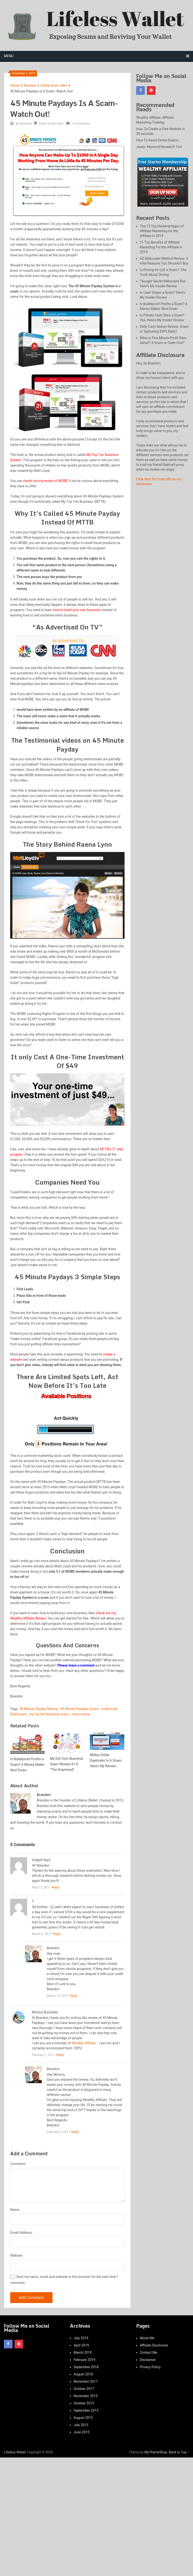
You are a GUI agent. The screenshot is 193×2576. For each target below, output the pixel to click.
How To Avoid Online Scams (157, 140)
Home (14, 85)
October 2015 (84, 2403)
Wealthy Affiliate (84, 2043)
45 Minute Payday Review (39, 1709)
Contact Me (148, 2352)
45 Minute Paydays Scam (79, 1709)
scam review (80, 1714)
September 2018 (86, 2367)
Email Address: (21, 2232)
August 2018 (83, 2374)
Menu (8, 56)
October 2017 (84, 2389)
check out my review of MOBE (45, 481)
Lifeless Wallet (15, 2452)
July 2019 (81, 2338)
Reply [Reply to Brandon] (73, 1995)
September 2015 (86, 2410)
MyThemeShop (155, 2452)
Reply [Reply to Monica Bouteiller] (60, 2055)
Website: (16, 2255)
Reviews (30, 85)
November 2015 (85, 2396)
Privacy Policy (150, 2367)
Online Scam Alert (53, 85)
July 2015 (81, 2425)
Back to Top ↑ (179, 2452)
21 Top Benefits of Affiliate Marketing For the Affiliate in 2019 (161, 247)
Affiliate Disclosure (154, 2345)
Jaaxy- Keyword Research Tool (159, 147)
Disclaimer (148, 2360)
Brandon (25, 123)
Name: (15, 2210)
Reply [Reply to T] (57, 1934)
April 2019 (81, 2345)
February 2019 (84, 2360)
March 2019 (82, 2352)
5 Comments (81, 123)
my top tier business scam (49, 1714)
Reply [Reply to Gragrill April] (55, 1887)
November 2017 (85, 2381)
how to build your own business (76, 610)
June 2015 (81, 2432)
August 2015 (83, 2418)
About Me (147, 2338)
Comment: (18, 2164)
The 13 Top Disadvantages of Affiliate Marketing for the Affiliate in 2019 (162, 231)
